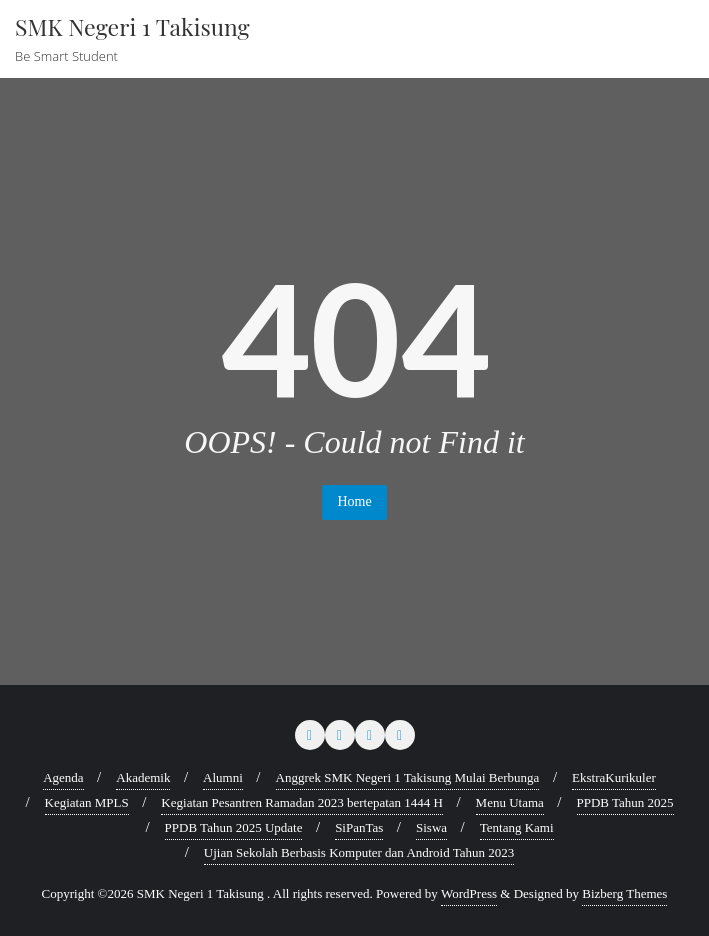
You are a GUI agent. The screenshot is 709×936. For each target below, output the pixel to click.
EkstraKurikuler (614, 777)
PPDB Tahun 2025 (625, 802)
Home (354, 501)
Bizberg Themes (624, 893)
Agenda (63, 777)
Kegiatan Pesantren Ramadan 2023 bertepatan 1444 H (302, 802)
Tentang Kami (517, 827)
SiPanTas (359, 827)
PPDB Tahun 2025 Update (234, 827)
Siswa (431, 827)
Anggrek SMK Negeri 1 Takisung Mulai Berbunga (408, 777)
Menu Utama (510, 802)
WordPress (469, 893)
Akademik (143, 777)
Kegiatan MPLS (87, 802)
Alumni (223, 777)
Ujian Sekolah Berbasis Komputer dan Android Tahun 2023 (359, 852)
